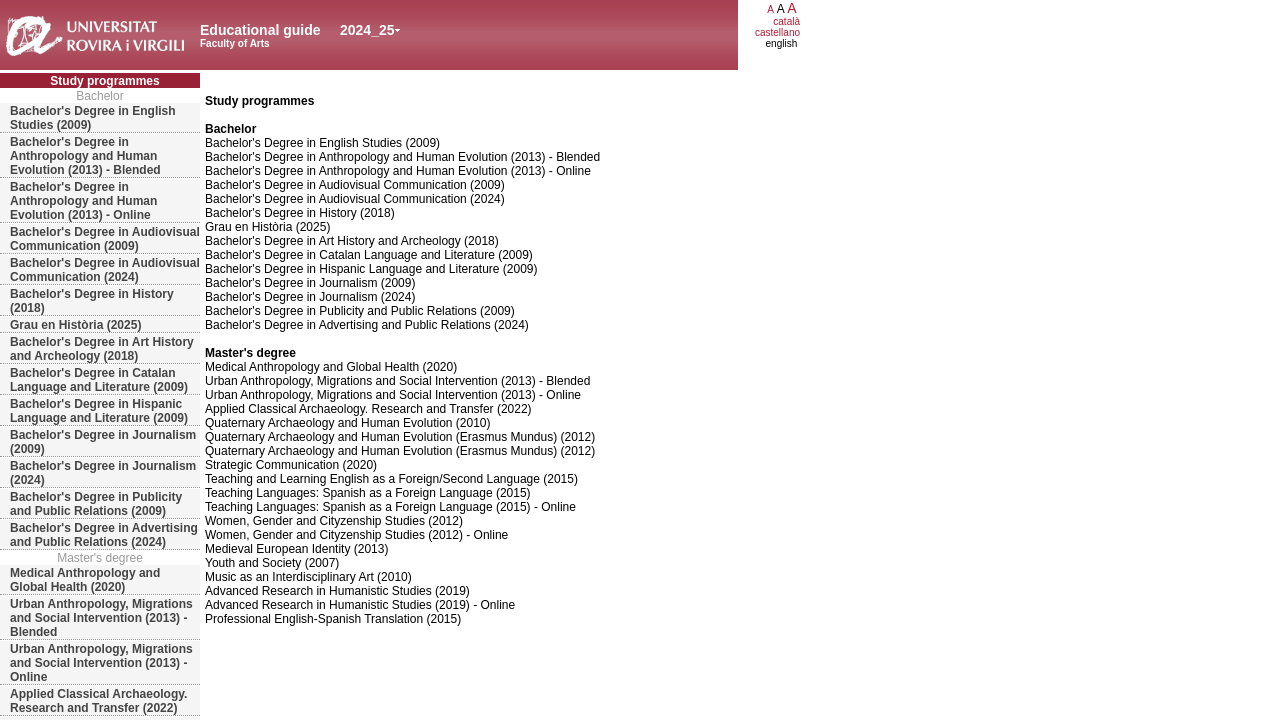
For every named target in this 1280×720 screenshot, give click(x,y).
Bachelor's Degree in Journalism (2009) (103, 442)
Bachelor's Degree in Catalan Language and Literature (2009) (99, 380)
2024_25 (367, 30)
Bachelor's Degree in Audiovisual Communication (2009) (105, 239)
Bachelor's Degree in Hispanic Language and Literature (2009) (99, 411)
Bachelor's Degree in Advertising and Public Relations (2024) (104, 535)
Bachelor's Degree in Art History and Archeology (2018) (102, 349)
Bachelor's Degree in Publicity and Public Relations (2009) (96, 504)
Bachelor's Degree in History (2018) (92, 301)
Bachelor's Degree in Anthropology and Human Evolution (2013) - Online (83, 201)
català (786, 21)
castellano (777, 32)
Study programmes (104, 81)
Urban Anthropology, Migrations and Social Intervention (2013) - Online (101, 663)
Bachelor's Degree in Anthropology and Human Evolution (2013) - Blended (85, 156)
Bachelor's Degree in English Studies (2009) (93, 118)
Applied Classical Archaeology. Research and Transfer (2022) (98, 701)
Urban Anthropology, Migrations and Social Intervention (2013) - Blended (101, 618)
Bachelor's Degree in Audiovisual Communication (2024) (105, 270)
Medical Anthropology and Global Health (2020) (85, 580)
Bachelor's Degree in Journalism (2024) (103, 473)
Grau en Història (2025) (75, 325)
